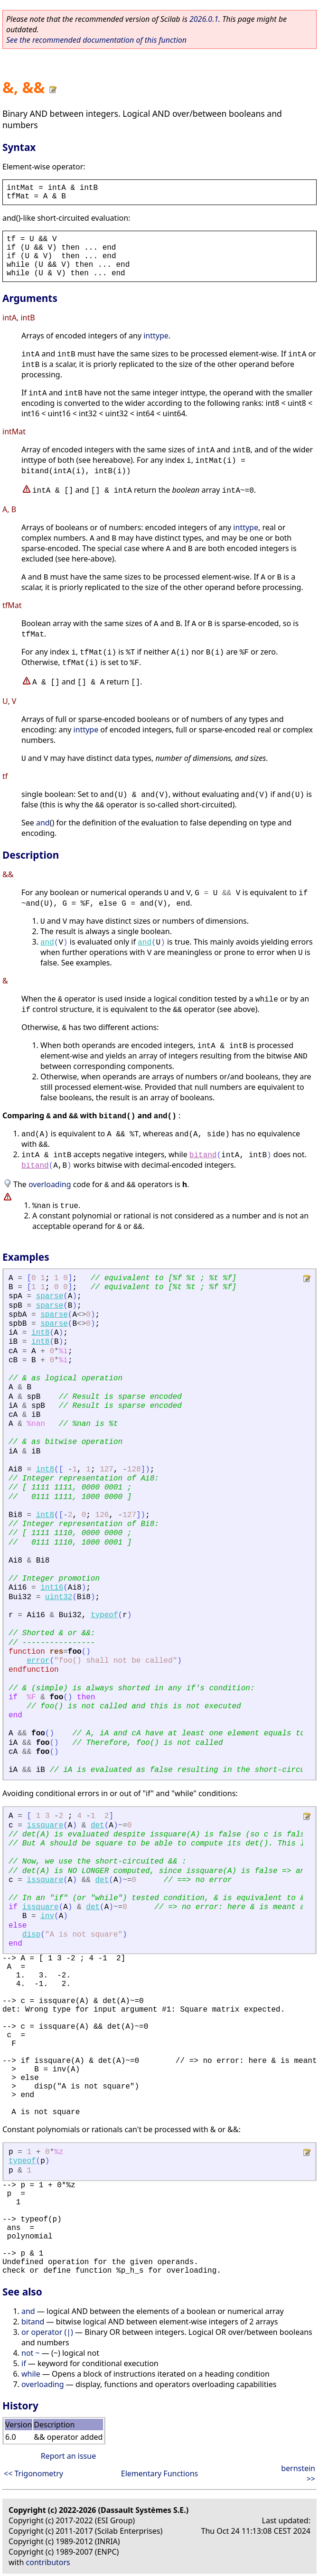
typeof (104, 1615)
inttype (156, 335)
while (30, 2374)
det (97, 1825)
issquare (45, 1825)
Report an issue (68, 2456)
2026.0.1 (203, 19)
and (43, 822)
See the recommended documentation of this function (96, 40)
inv (47, 1916)
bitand (203, 1155)
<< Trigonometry (33, 2473)
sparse (50, 1296)
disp (31, 1934)
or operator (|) (47, 2332)
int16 (51, 1587)
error (38, 1661)
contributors (48, 2562)
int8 (40, 1333)
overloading (49, 1184)
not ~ (30, 2353)
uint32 (59, 1597)
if (23, 2363)
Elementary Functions (159, 2473)
